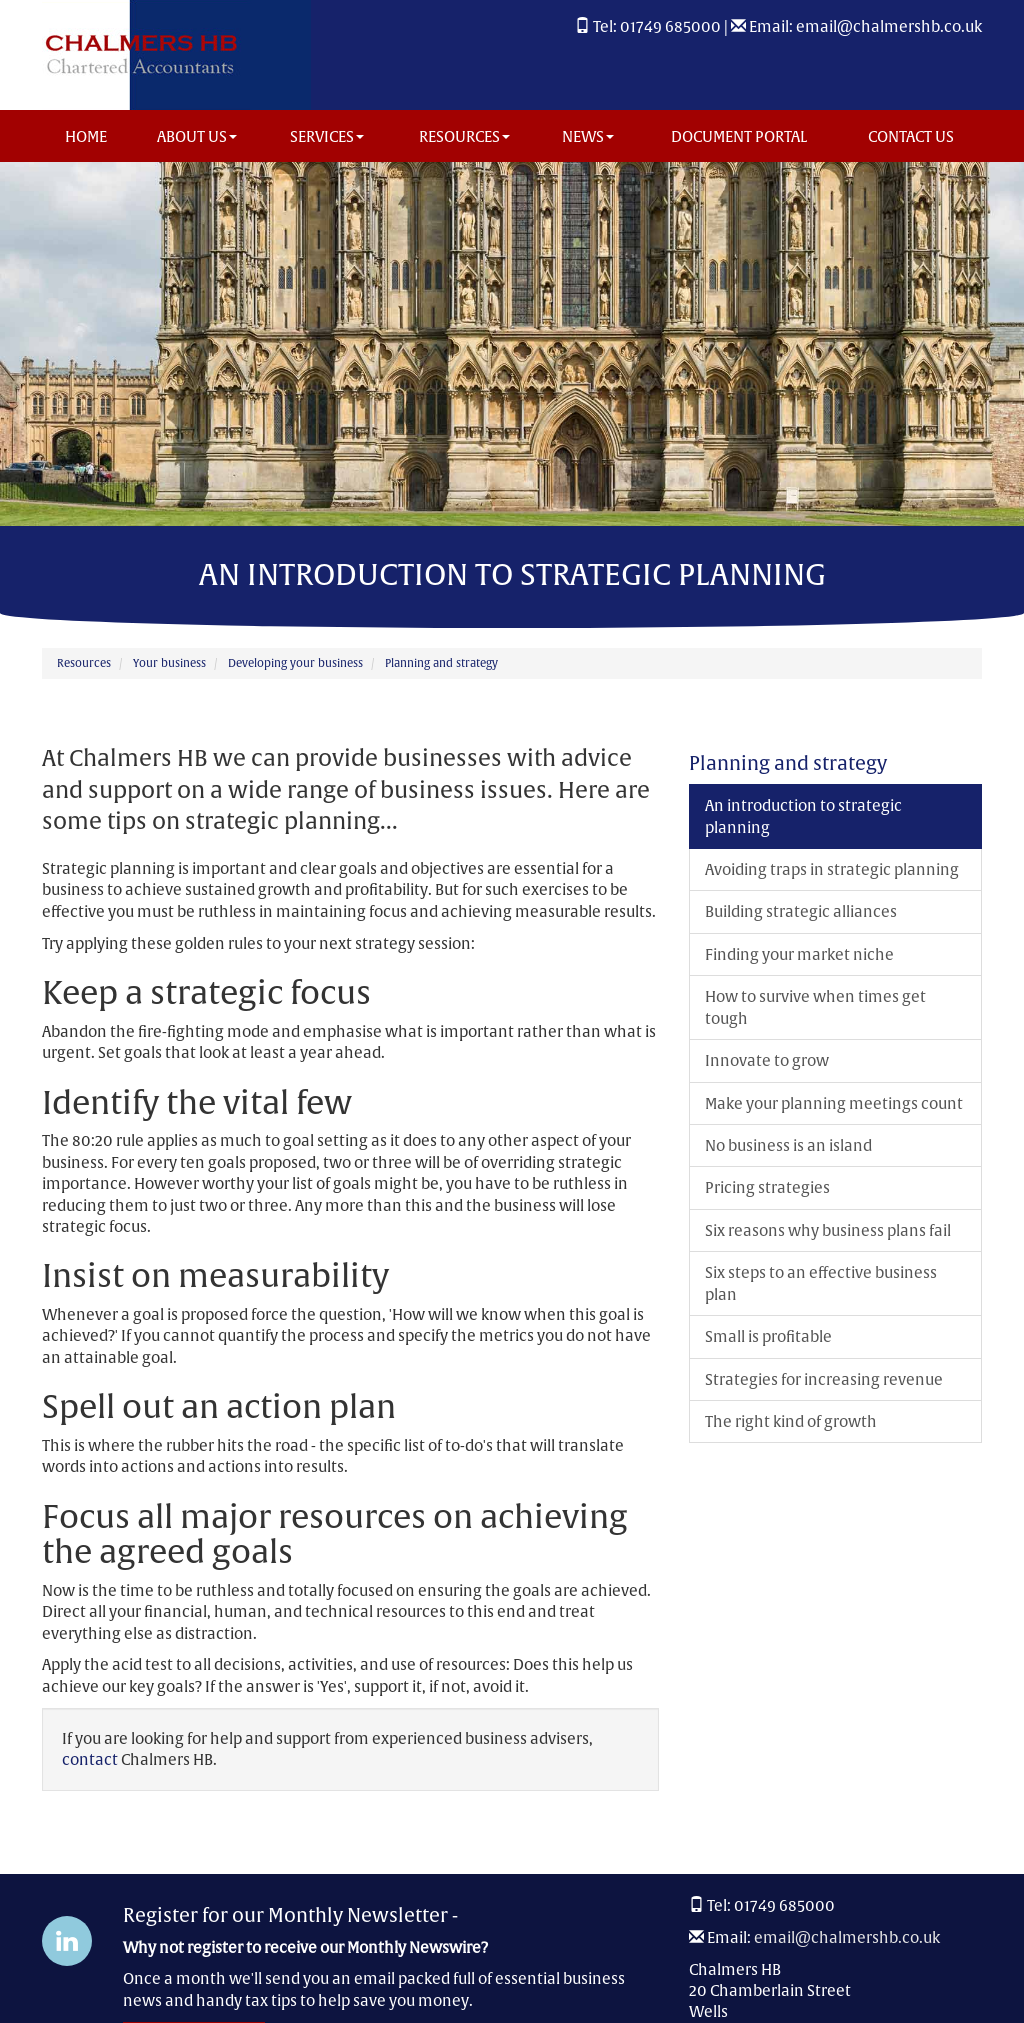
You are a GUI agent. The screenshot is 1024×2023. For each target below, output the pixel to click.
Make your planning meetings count (834, 1103)
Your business (169, 663)
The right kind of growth (791, 1421)
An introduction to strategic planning (803, 816)
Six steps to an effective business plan (821, 1283)
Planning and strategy (441, 663)
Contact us (911, 136)
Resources (464, 136)
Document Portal (739, 136)
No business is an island (788, 1145)
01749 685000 (670, 26)
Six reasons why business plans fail (828, 1230)
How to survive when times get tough (815, 1007)
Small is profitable (768, 1336)
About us (197, 136)
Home (86, 136)
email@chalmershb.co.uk (889, 26)
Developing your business (295, 663)
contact (90, 1759)
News (588, 136)
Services (327, 136)
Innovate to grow (767, 1060)
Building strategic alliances (801, 911)
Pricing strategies (767, 1187)
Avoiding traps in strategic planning (832, 869)
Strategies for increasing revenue (824, 1379)
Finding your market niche (799, 954)
